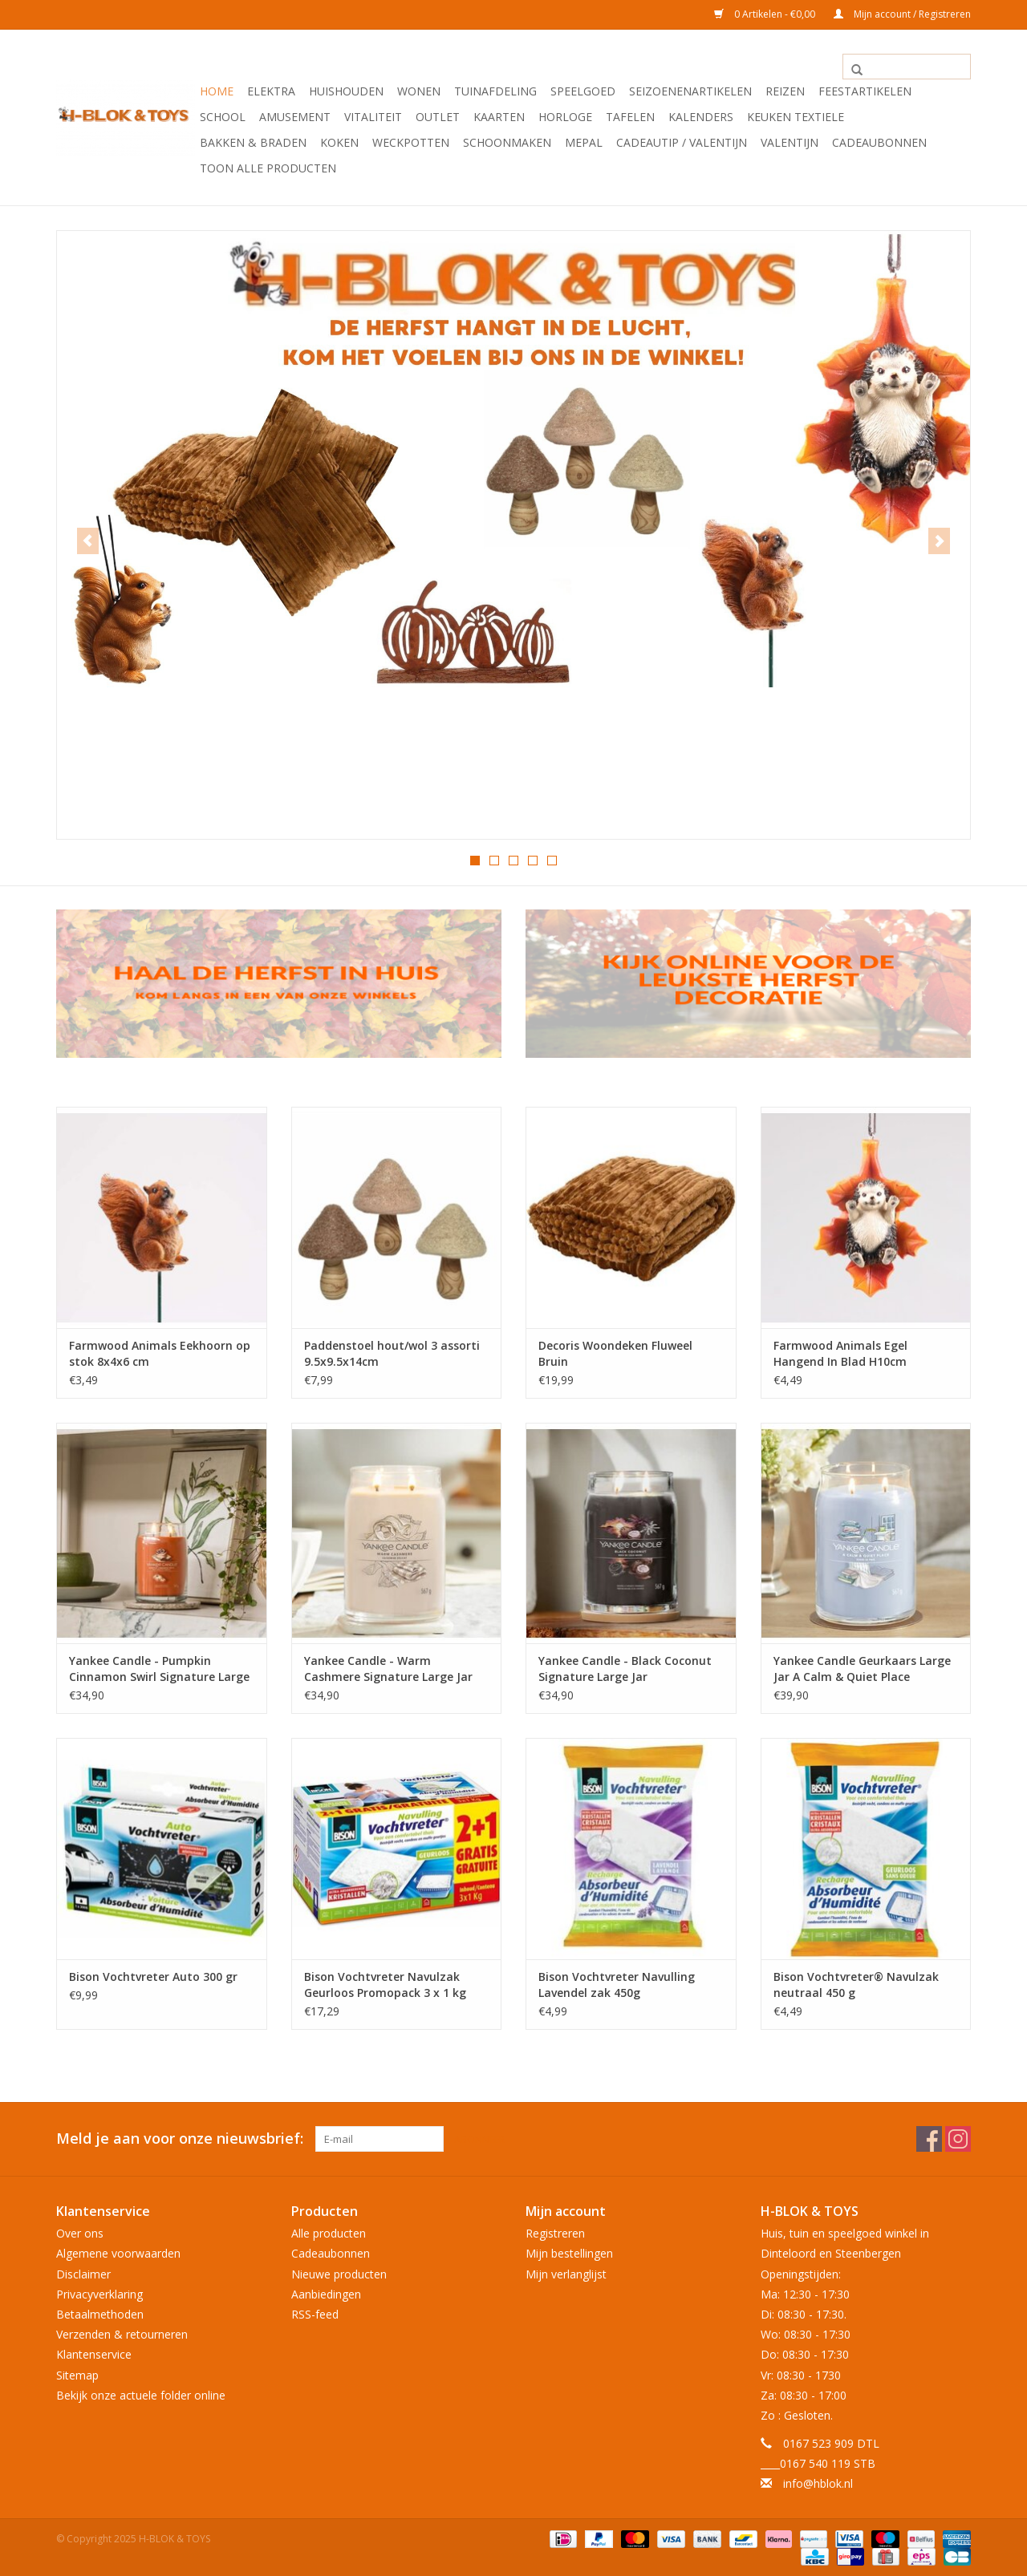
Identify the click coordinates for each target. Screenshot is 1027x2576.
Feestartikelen (864, 91)
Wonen (418, 91)
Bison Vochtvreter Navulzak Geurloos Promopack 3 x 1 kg (385, 1983)
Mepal (584, 142)
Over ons (80, 2231)
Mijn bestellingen (569, 2252)
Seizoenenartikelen (690, 91)
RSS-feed (315, 2312)
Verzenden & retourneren (122, 2332)
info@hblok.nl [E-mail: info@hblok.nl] (818, 2482)
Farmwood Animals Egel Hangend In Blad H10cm (840, 1352)
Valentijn (789, 142)
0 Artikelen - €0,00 (766, 14)
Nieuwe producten (339, 2272)
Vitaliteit (373, 116)
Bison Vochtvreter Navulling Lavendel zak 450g (616, 1983)
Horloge (565, 116)
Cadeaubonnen (879, 142)
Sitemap (77, 2373)
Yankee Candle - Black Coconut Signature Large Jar (625, 1667)
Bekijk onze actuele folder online (140, 2393)
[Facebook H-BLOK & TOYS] (929, 2138)
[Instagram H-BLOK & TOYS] (958, 2138)
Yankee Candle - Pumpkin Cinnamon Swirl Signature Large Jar (159, 1668)
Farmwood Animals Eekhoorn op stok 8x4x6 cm (159, 1352)
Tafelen (630, 116)
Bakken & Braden (253, 142)
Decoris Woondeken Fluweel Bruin (615, 1352)
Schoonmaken (507, 142)
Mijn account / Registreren (902, 14)
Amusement (295, 116)
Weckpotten (410, 142)
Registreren (555, 2231)
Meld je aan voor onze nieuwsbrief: (179, 2137)
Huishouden (346, 91)
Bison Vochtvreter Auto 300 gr (153, 1975)
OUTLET (438, 116)
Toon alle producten (268, 168)
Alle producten (328, 2231)
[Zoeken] (906, 66)
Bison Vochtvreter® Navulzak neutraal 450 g (856, 1983)
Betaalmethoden (100, 2312)
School (223, 116)
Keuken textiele (795, 116)
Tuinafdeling (495, 91)
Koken (339, 142)
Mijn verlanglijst (566, 2272)
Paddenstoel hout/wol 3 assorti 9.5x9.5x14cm (392, 1352)
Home (216, 91)
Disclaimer (83, 2272)
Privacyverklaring (99, 2292)
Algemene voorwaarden (118, 2252)
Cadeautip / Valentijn (681, 142)
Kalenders (700, 116)
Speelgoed (582, 91)
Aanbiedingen (326, 2292)
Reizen (785, 91)
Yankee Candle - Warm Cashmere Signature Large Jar (388, 1667)
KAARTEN (499, 116)
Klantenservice (94, 2353)
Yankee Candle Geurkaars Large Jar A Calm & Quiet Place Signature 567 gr (862, 1668)
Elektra (271, 91)
